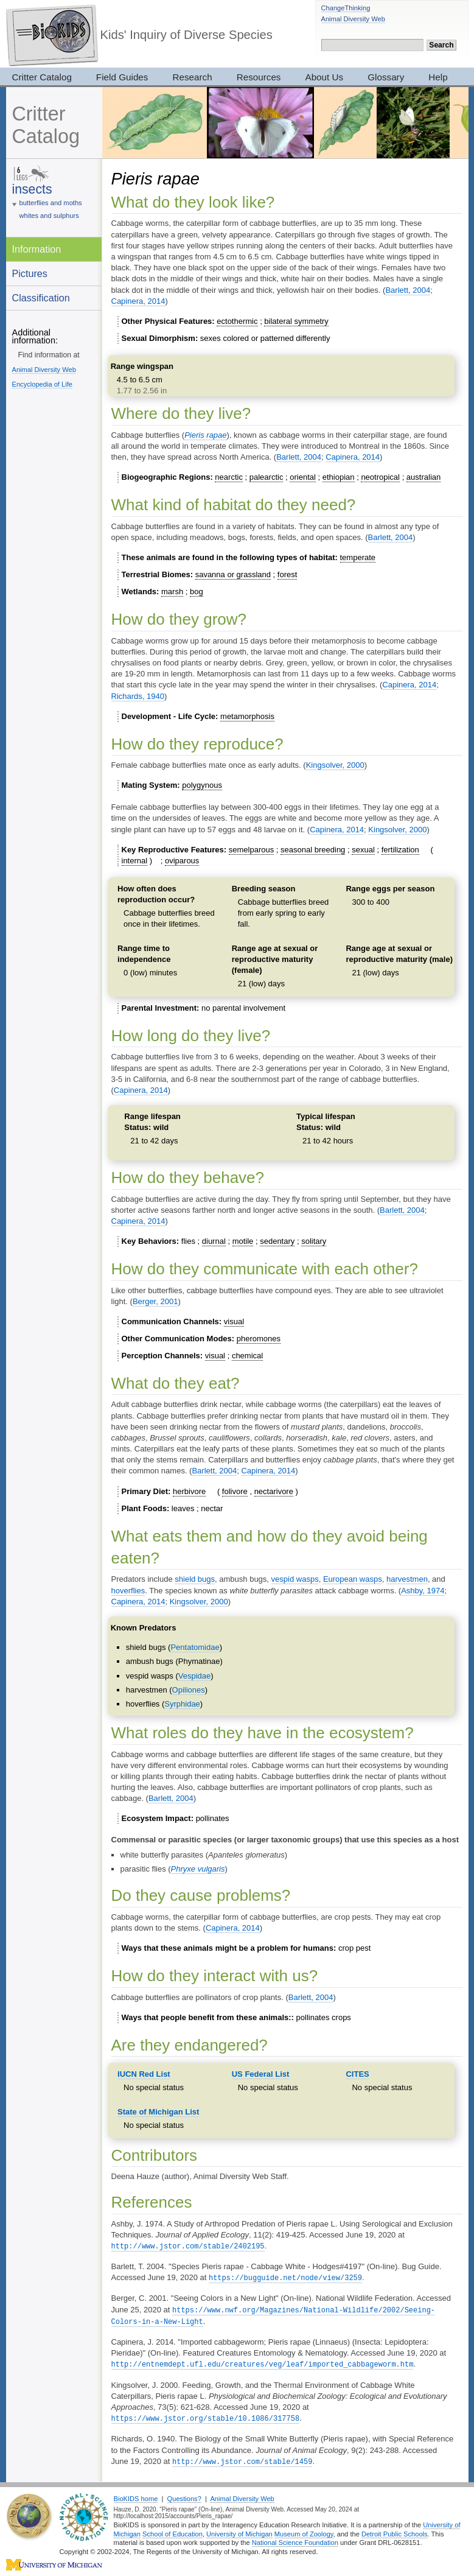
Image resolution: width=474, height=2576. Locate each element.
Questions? (184, 2494)
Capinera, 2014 (138, 301)
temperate (358, 557)
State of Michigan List (158, 2111)
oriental (303, 477)
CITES (357, 2074)
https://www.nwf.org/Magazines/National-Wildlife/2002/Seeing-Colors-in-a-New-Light (273, 2314)
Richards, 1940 (137, 696)
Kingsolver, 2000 (335, 765)
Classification (41, 297)
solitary (313, 1241)
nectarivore (273, 1491)
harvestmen (407, 1579)
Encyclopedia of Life (42, 384)
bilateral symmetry (296, 321)
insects (32, 189)
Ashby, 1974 (422, 1590)
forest (287, 574)
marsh (172, 591)
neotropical (380, 477)
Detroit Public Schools (394, 2529)
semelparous (251, 849)
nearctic (229, 477)
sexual (363, 849)
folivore (235, 1491)
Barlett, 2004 (407, 290)
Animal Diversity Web (353, 19)
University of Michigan (239, 2529)
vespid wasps (295, 1579)
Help (437, 77)
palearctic (266, 477)
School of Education (172, 2529)
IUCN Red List (143, 2074)
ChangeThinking (346, 8)
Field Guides (122, 77)
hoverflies (128, 1590)
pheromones (259, 1338)
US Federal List (261, 2074)
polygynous (202, 785)
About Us (324, 77)
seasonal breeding (313, 849)
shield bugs (195, 1579)
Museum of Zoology (303, 2529)
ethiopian (338, 477)
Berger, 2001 (155, 1301)
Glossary (386, 77)
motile (243, 1241)
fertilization (400, 849)
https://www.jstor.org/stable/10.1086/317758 (205, 2415)
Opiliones (188, 1689)
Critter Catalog (42, 77)
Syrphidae (182, 1703)
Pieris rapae (205, 435)
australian (423, 477)
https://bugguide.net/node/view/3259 (285, 2277)
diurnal (214, 1241)
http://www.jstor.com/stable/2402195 (188, 2246)
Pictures (29, 273)
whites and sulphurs (49, 215)
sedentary (277, 1241)
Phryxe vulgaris (198, 1868)
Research (192, 77)
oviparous (182, 860)
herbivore (189, 1491)
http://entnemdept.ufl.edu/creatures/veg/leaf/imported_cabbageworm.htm (262, 2361)
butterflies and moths (50, 202)
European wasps (352, 1579)
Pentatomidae (194, 1647)
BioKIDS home (136, 2494)
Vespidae (194, 1675)
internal (135, 860)
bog (196, 591)
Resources (259, 77)
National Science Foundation (295, 2538)
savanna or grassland (233, 574)
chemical (247, 1355)
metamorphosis (247, 716)
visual (234, 1321)
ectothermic (237, 321)
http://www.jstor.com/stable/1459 (242, 2457)
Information (36, 249)
